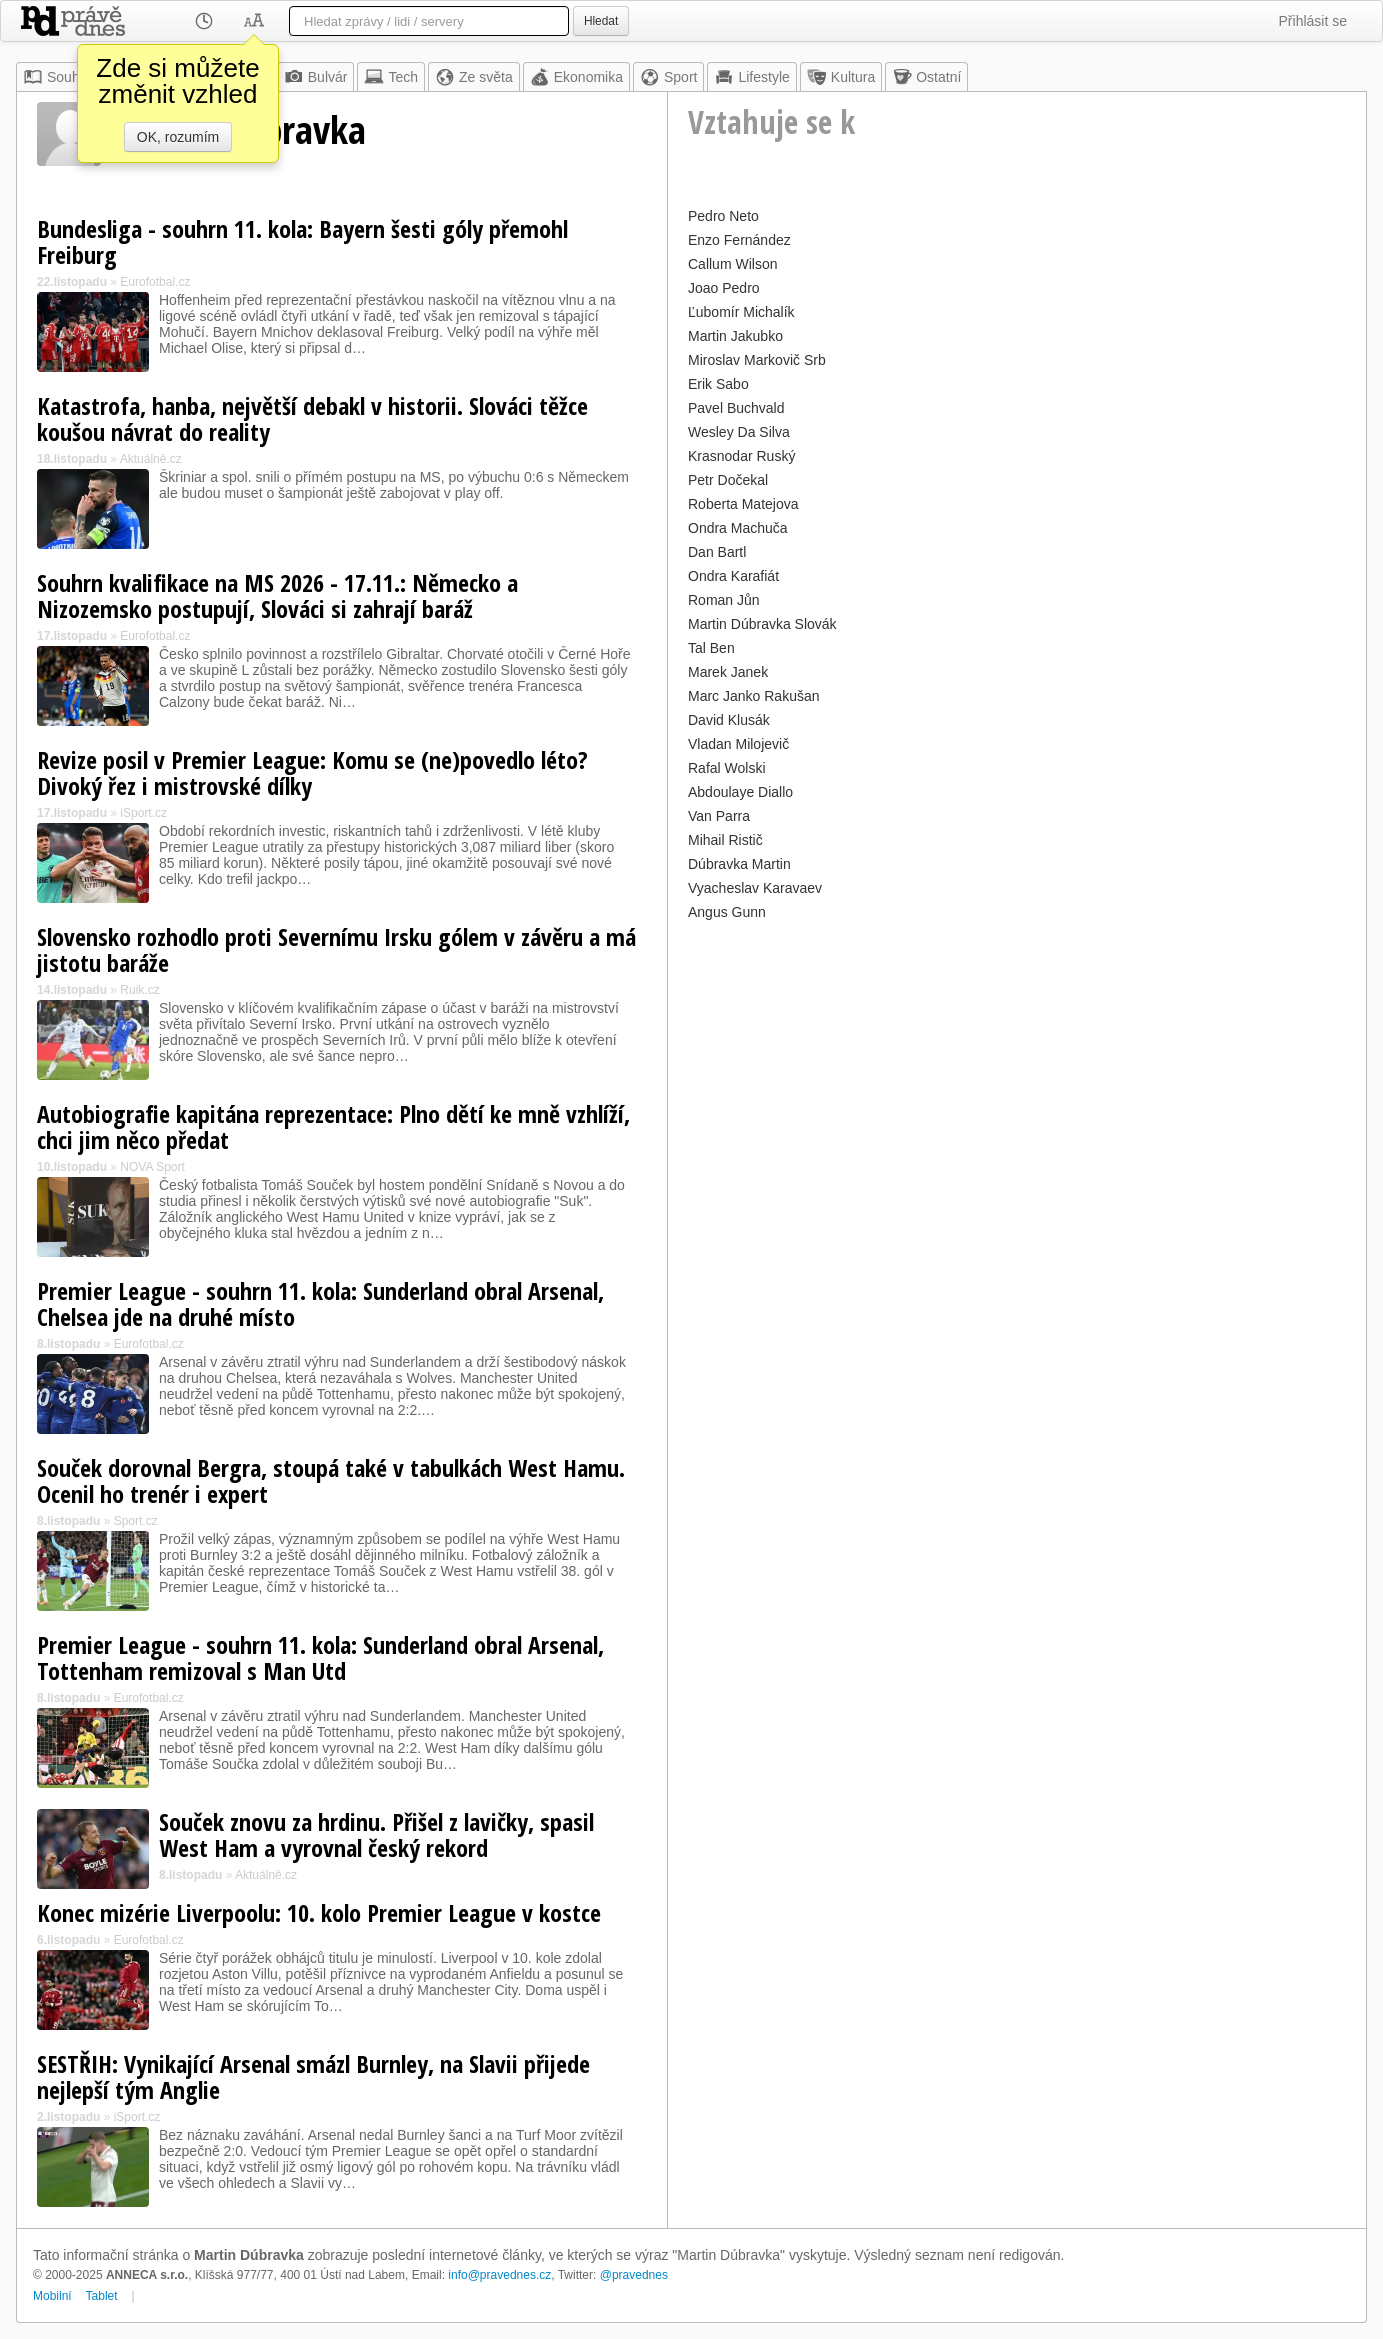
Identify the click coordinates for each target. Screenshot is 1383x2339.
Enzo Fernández (739, 240)
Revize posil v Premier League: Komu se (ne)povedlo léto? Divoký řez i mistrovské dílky (312, 772)
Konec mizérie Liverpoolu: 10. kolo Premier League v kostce (319, 1912)
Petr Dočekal (728, 480)
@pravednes (634, 2275)
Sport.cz (136, 1521)
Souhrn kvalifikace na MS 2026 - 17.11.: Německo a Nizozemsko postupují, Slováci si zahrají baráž (277, 595)
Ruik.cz (139, 990)
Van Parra (719, 816)
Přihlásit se (1313, 21)
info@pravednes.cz (499, 2275)
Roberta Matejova (743, 504)
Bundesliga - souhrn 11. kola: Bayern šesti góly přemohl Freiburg (302, 241)
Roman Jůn (724, 600)
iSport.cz (143, 813)
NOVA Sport (152, 1167)
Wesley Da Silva (739, 432)
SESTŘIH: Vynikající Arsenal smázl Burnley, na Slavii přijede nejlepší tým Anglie (313, 2076)
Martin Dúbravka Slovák (762, 624)
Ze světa (474, 77)
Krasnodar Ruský (741, 456)
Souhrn (57, 77)
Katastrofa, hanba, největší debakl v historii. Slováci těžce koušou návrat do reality (312, 418)
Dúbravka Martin (739, 864)
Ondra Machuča (738, 528)
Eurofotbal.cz (155, 282)
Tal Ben (711, 648)
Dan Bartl (717, 552)
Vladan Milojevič (738, 744)
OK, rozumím (178, 137)
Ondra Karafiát (733, 576)
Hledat (601, 21)
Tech (391, 77)
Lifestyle (751, 77)
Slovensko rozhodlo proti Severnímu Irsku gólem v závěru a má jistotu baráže (336, 949)
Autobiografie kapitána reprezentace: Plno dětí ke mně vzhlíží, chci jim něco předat (333, 1126)
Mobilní (52, 2296)
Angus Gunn (727, 912)
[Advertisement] (1017, 1066)
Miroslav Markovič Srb (757, 360)
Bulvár (316, 77)
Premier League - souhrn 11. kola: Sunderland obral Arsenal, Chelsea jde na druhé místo (320, 1303)
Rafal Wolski (727, 768)
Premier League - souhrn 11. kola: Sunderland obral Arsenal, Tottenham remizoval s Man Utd (320, 1657)
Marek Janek (728, 672)
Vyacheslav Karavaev (755, 888)
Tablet (102, 2296)
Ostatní (926, 77)
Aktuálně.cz (151, 459)
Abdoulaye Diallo (740, 792)
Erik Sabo (718, 384)
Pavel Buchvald (736, 408)
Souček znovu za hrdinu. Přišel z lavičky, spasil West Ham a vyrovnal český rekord (376, 1834)
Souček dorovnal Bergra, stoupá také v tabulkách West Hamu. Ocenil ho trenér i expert (331, 1480)
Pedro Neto (723, 216)
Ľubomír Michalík (741, 312)
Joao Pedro (724, 288)
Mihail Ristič (725, 840)
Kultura (841, 77)
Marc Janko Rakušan (754, 696)
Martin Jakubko (735, 336)
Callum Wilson (732, 264)
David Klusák (729, 720)
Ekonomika (576, 77)
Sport (668, 77)
